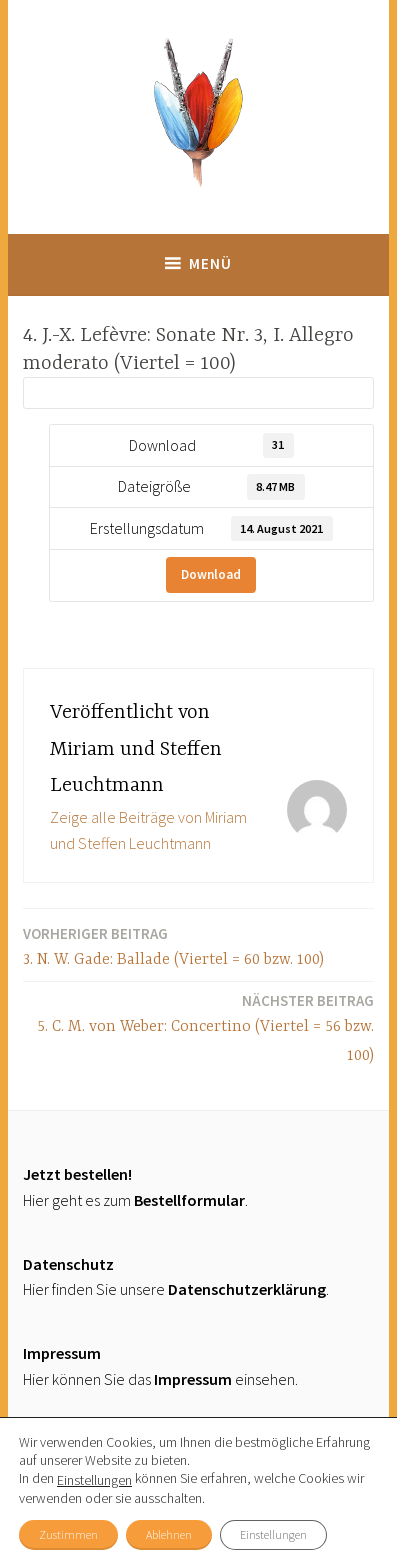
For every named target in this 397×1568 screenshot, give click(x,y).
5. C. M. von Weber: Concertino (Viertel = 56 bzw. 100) (198, 1027)
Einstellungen (94, 1480)
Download (211, 574)
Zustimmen (68, 1534)
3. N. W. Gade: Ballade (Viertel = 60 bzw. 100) (173, 945)
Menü (210, 263)
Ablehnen (169, 1534)
